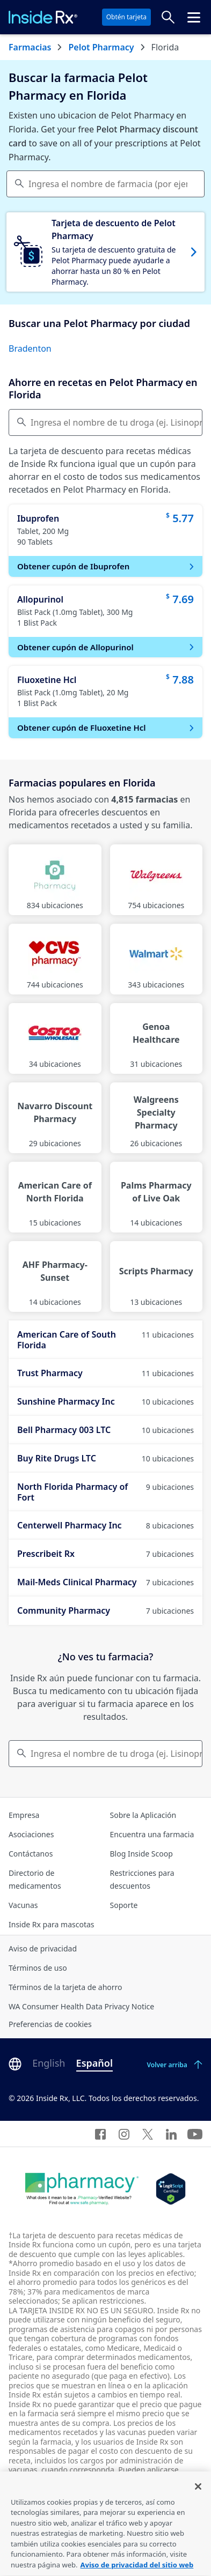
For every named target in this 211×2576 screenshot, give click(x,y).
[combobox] (105, 183)
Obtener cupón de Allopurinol (106, 647)
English (48, 2063)
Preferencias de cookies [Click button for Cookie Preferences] (50, 2024)
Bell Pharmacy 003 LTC (105, 1430)
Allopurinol (40, 599)
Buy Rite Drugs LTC (105, 1458)
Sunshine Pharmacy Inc (105, 1401)
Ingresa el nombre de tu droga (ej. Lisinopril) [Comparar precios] (116, 422)
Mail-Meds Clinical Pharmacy (105, 1582)
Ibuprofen (38, 518)
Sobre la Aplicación (143, 1815)
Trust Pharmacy (105, 1373)
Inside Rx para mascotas (51, 1924)
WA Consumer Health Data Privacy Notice (81, 2006)
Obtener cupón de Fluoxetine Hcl (106, 727)
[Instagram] (124, 2133)
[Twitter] (147, 2133)
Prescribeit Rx (105, 1554)
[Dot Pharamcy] (82, 2189)
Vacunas (23, 1905)
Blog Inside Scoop (141, 1854)
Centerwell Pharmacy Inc (105, 1525)
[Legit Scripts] (170, 2189)
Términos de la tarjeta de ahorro (65, 1987)
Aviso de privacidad (43, 1948)
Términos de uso (38, 1968)
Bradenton (30, 348)
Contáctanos (31, 1854)
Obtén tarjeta (126, 16)
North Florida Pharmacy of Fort (105, 1492)
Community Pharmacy (105, 1610)
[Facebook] (100, 2133)
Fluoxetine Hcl (46, 680)
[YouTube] (194, 2133)
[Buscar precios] (168, 17)
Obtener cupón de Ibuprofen (106, 566)
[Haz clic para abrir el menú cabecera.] (193, 17)
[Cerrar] (198, 2499)
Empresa (24, 1815)
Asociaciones (31, 1834)
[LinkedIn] (171, 2133)
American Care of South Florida (105, 1339)
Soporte (124, 1905)
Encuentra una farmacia (152, 1834)
